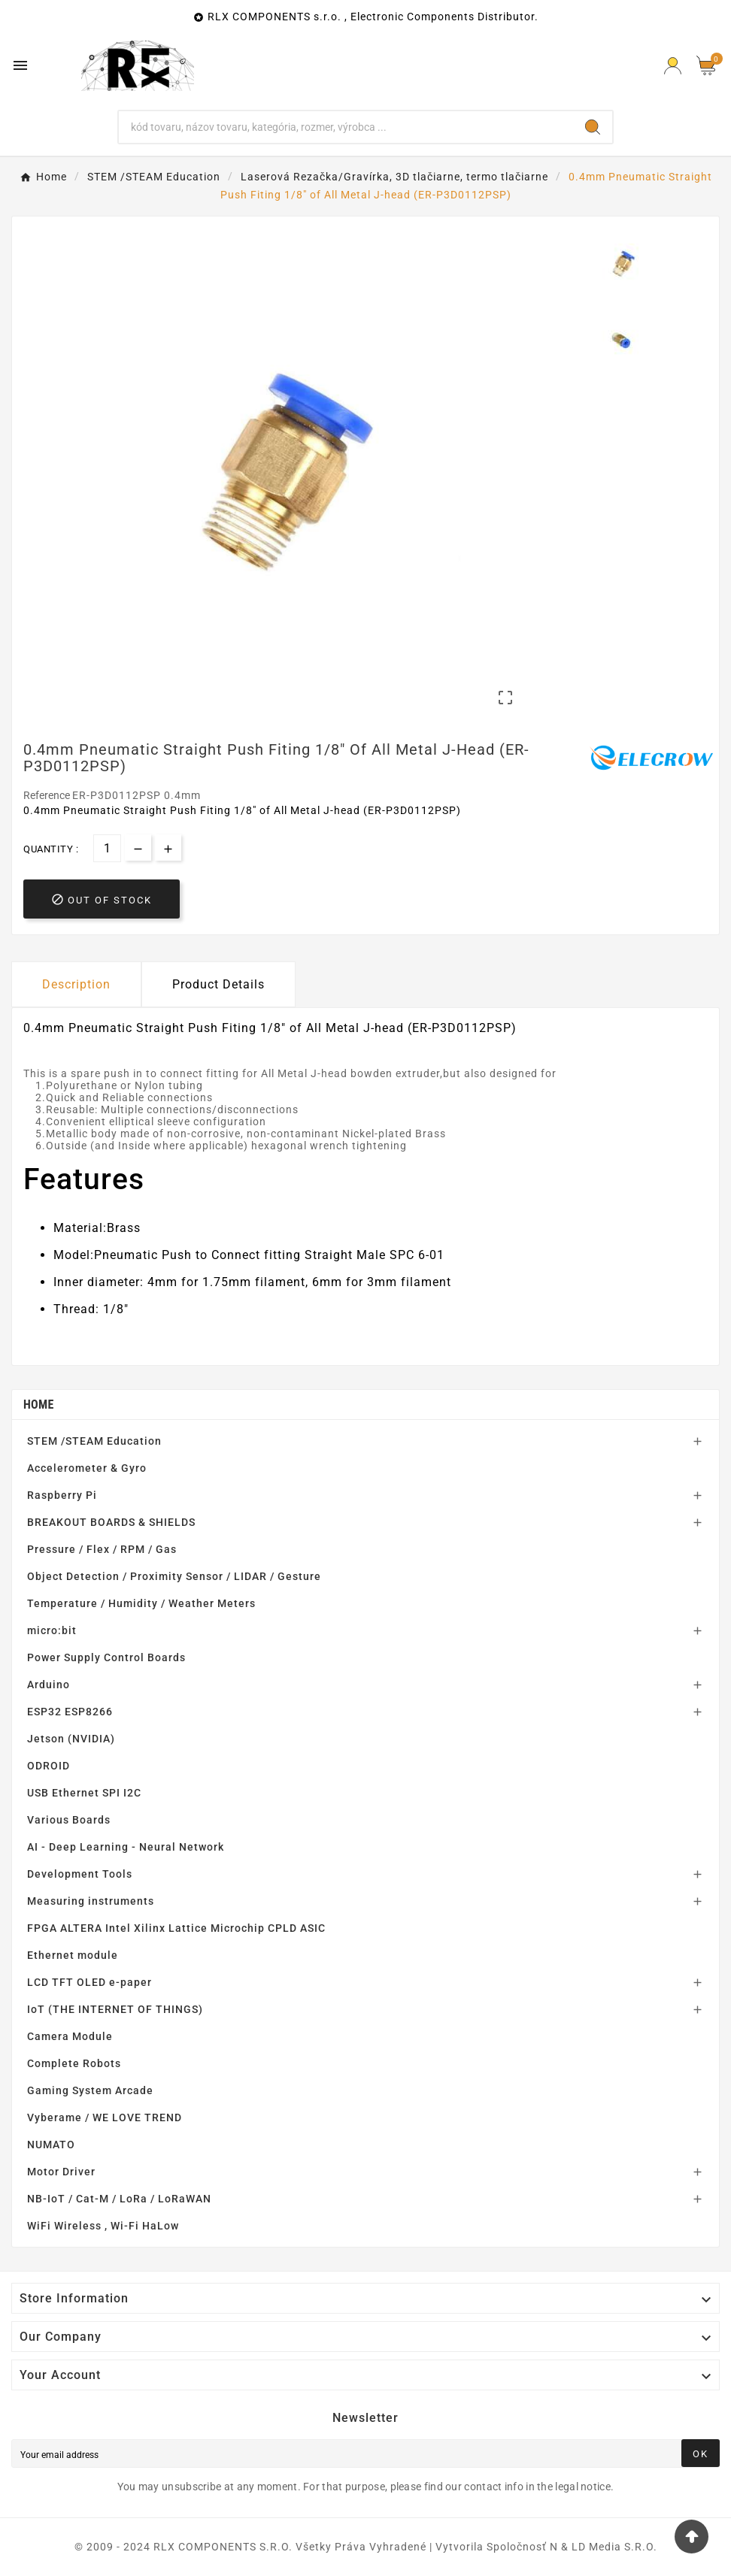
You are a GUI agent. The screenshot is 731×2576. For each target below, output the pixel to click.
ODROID (48, 1766)
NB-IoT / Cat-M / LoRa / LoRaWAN (119, 2199)
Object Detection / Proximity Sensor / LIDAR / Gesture (174, 1576)
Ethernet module (72, 1955)
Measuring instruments (90, 1901)
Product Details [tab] (218, 984)
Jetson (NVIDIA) (71, 1739)
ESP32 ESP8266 (70, 1712)
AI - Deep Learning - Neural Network (125, 1847)
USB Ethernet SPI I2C (84, 1793)
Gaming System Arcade (90, 2090)
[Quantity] (107, 848)
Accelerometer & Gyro (87, 1468)
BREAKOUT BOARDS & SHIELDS (111, 1522)
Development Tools (79, 1874)
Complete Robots (74, 2063)
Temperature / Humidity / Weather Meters (141, 1603)
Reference (47, 795)
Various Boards (69, 1820)
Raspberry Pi (62, 1495)
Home (38, 1404)
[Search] (345, 127)
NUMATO (51, 2145)
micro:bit (52, 1630)
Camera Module (70, 2036)
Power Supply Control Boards (106, 1657)
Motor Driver (61, 2172)
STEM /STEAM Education (94, 1441)
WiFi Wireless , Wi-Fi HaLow (103, 2226)
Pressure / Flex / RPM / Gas (102, 1549)
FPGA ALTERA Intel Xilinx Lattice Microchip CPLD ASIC (176, 1928)
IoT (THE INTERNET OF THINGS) (115, 2009)
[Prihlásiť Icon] (672, 65)
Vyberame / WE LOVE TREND (104, 2117)
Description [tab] (76, 984)
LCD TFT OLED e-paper (89, 1982)
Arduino (48, 1684)
